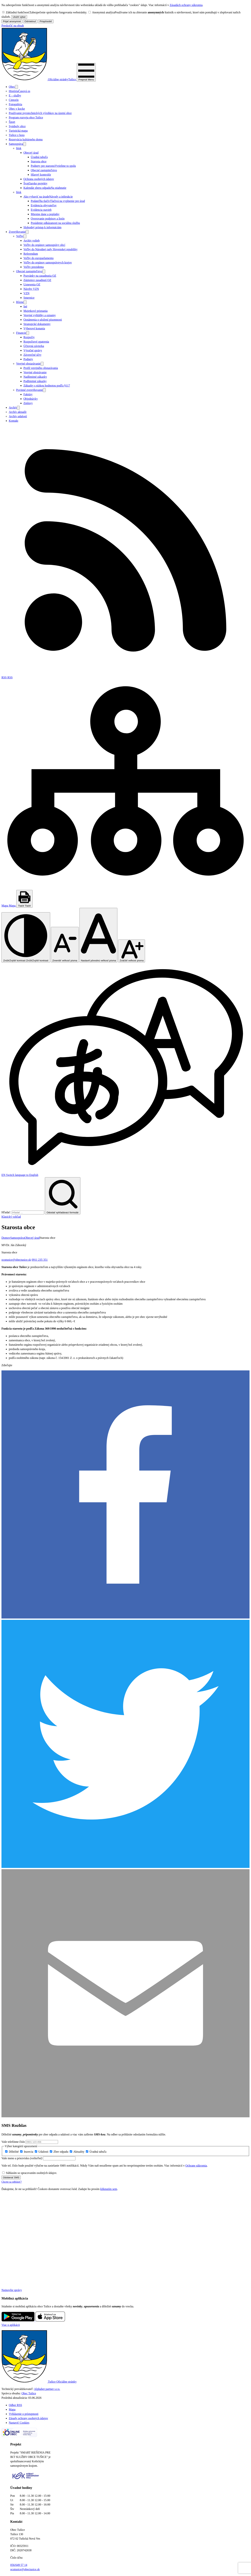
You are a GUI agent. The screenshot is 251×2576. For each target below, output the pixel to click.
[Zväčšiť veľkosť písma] (131, 951)
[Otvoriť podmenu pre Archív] (18, 408)
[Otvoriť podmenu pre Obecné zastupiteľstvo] (43, 271)
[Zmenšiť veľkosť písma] (65, 944)
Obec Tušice (28, 2393)
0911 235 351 (40, 1259)
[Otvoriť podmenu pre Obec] (16, 87)
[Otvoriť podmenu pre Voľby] (24, 236)
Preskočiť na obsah (12, 25)
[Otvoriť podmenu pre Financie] (27, 333)
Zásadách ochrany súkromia (186, 5)
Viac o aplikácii (10, 2324)
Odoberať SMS (11, 2177)
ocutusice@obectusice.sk (16, 1259)
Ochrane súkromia (196, 2165)
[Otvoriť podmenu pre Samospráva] (24, 144)
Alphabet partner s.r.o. (47, 2389)
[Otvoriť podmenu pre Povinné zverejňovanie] (44, 390)
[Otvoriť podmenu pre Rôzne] (25, 302)
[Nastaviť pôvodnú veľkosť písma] (98, 935)
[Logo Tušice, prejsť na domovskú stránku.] (39, 79)
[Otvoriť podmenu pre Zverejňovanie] (27, 232)
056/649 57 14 (18, 2564)
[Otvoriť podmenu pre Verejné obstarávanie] (42, 364)
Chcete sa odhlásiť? (11, 2181)
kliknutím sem (108, 2189)
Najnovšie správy (11, 2290)
